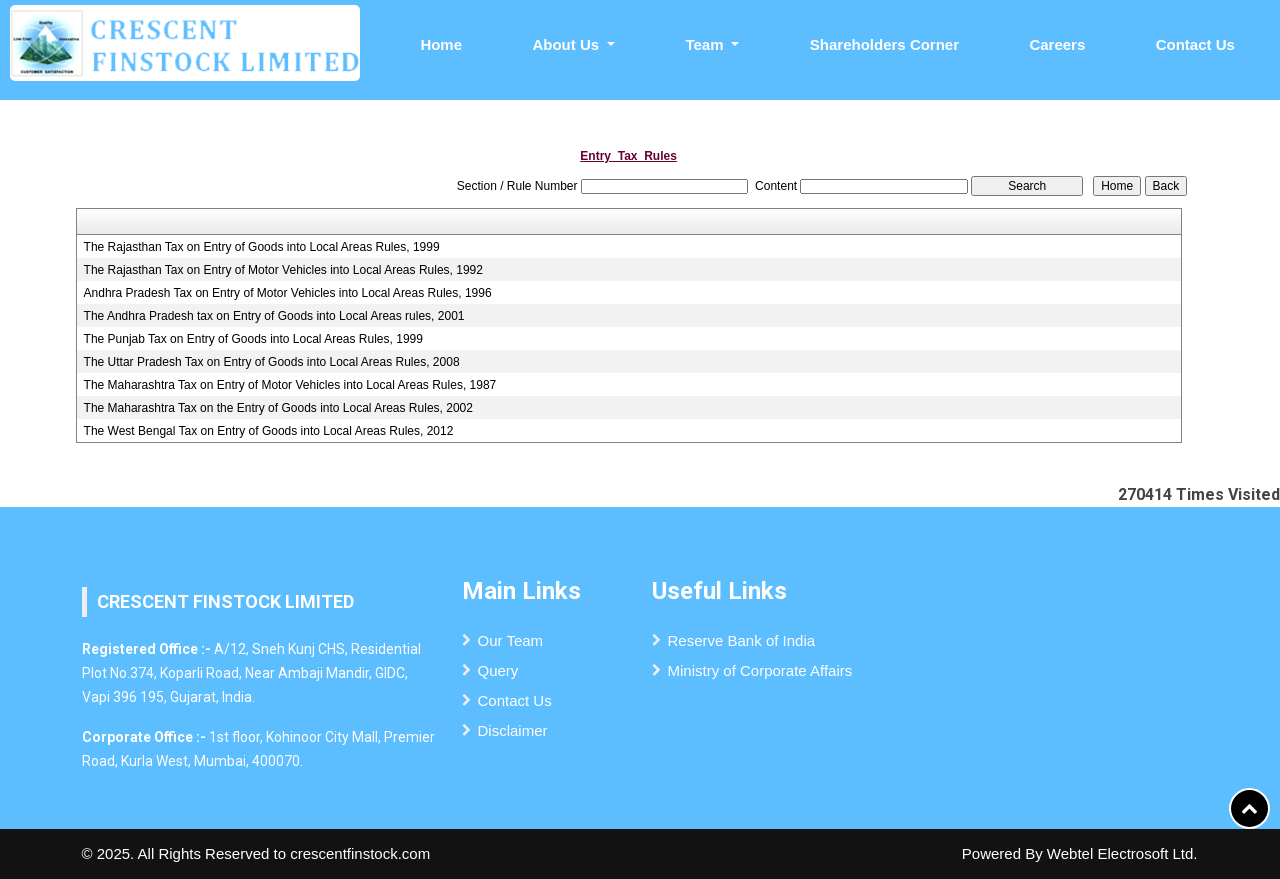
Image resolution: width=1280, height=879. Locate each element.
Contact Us (1195, 44)
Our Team (511, 640)
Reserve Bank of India (742, 640)
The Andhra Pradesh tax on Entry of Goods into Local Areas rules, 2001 (274, 316)
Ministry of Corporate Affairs (760, 670)
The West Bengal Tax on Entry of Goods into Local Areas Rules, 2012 (269, 431)
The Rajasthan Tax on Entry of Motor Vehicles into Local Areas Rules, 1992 (283, 270)
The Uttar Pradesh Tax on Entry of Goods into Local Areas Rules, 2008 (272, 362)
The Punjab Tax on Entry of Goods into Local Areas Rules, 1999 (253, 339)
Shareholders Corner (884, 44)
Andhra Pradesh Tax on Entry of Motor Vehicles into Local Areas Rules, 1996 (288, 293)
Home (441, 44)
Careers (1057, 44)
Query (498, 670)
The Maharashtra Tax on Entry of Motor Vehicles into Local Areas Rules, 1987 (290, 385)
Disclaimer (513, 730)
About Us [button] (567, 44)
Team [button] (706, 44)
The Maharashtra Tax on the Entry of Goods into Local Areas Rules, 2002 (278, 408)
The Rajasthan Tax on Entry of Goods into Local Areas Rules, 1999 (262, 247)
